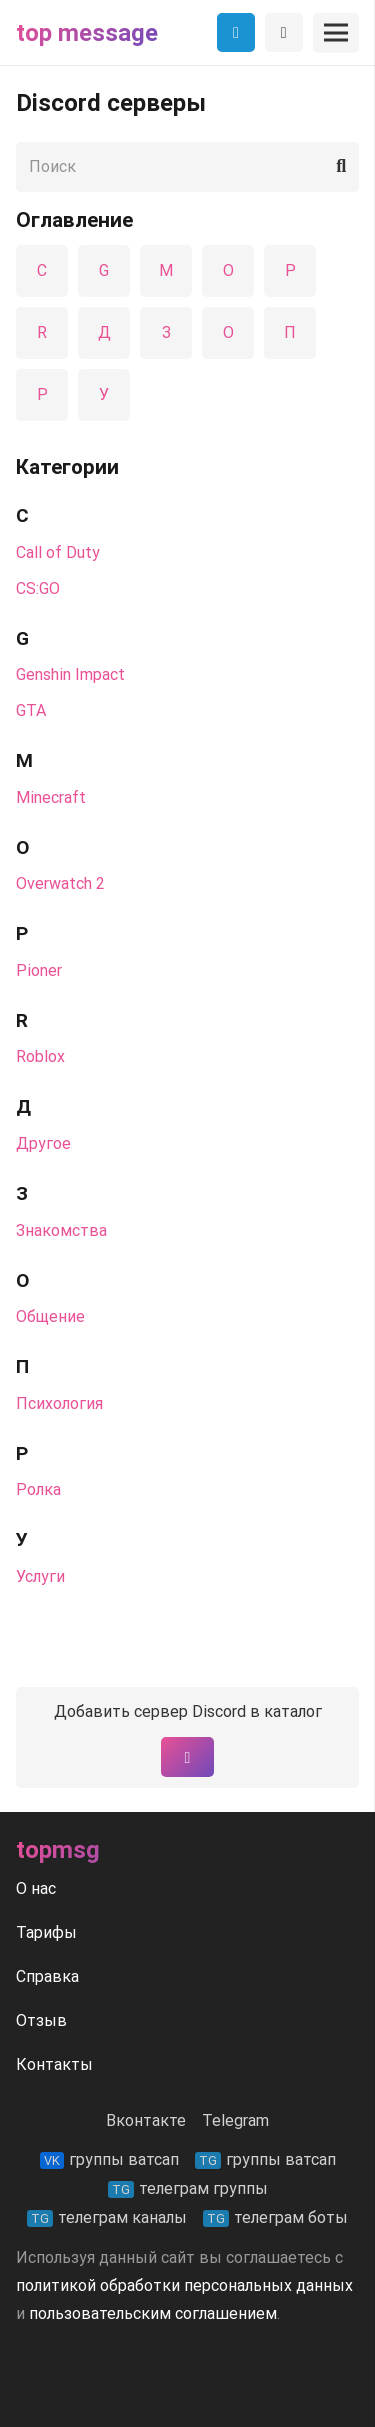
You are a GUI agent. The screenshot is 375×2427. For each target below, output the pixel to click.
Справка (47, 1976)
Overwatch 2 (60, 883)
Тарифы (46, 1932)
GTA (31, 710)
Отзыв (41, 2020)
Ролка (38, 1489)
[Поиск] (187, 167)
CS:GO (38, 588)
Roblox (40, 1056)
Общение (50, 1316)
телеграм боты (275, 2217)
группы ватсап (109, 2159)
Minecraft (51, 797)
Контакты (54, 2064)
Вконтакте (146, 2120)
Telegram (235, 2120)
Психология (59, 1403)
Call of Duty (58, 552)
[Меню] (336, 33)
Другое (43, 1143)
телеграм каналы (107, 2217)
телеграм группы (188, 2188)
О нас (36, 1888)
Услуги (40, 1576)
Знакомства (61, 1230)
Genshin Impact (70, 674)
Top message (87, 33)
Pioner (39, 970)
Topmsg (58, 1850)
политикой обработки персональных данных (184, 2285)
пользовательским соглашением (153, 2313)
